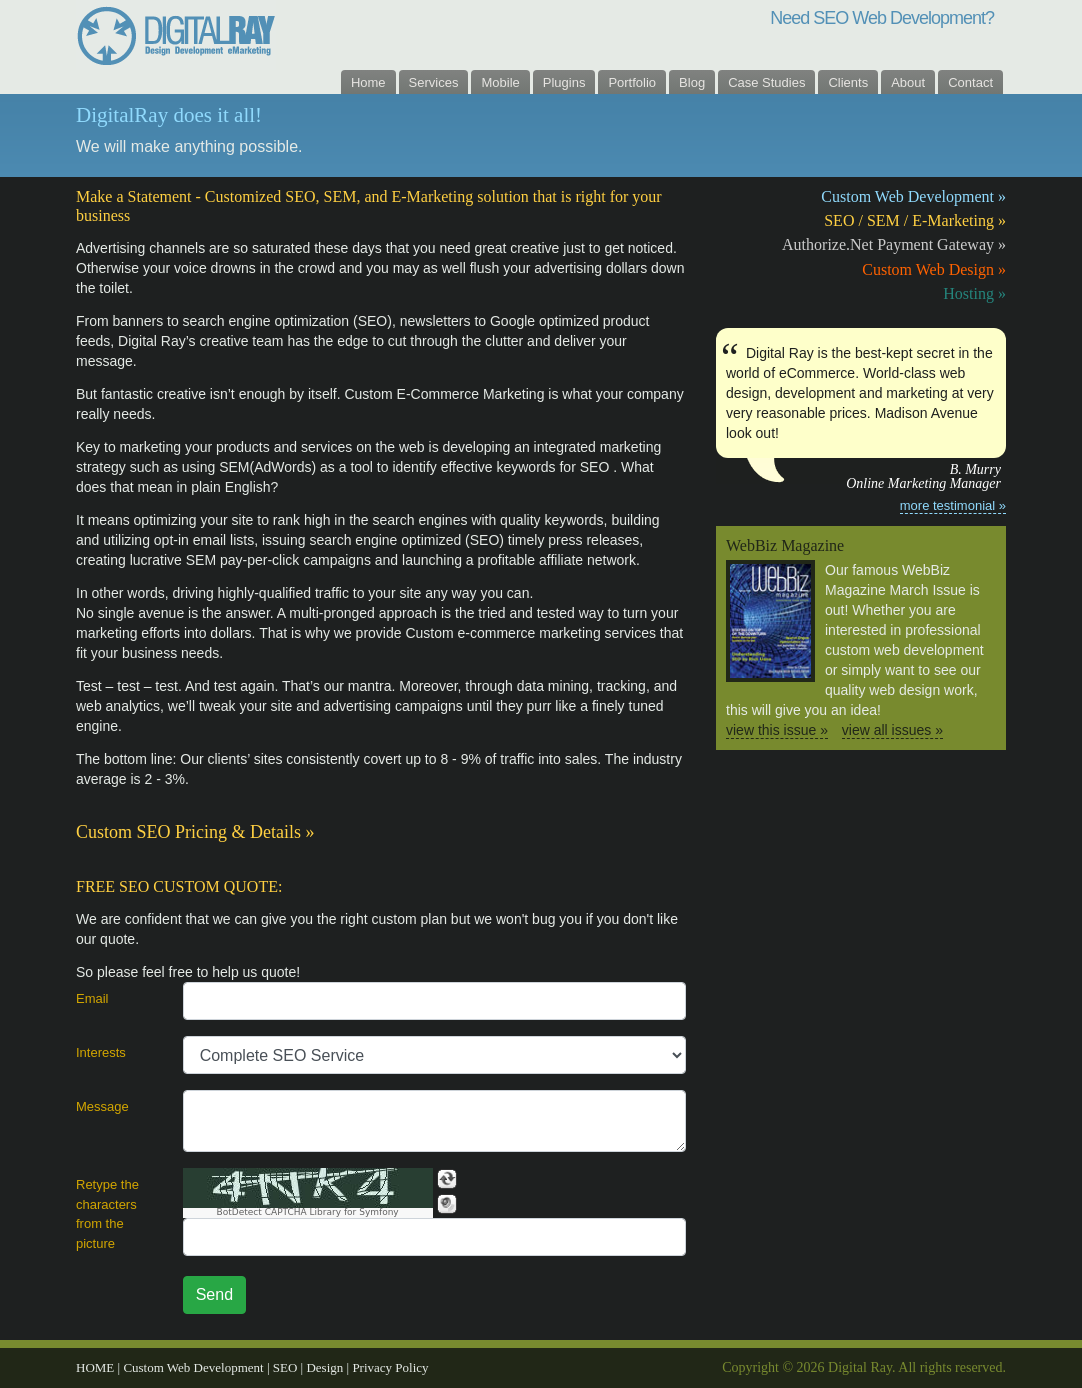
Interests (101, 1052)
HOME (97, 1367)
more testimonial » (953, 505)
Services (434, 82)
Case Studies (766, 82)
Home (368, 82)
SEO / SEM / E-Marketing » (915, 220)
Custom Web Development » (913, 196)
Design (326, 1367)
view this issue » (777, 730)
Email (92, 998)
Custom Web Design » (934, 269)
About (908, 82)
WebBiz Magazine (785, 545)
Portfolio (632, 82)
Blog (692, 82)
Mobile (500, 82)
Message (102, 1106)
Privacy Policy (390, 1367)
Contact (970, 82)
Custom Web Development (195, 1367)
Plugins (564, 82)
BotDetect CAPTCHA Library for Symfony (308, 1212)
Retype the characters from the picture (107, 1214)
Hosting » (974, 293)
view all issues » (892, 730)
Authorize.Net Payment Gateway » (894, 244)
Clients (848, 82)
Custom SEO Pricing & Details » (195, 832)
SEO (287, 1367)
